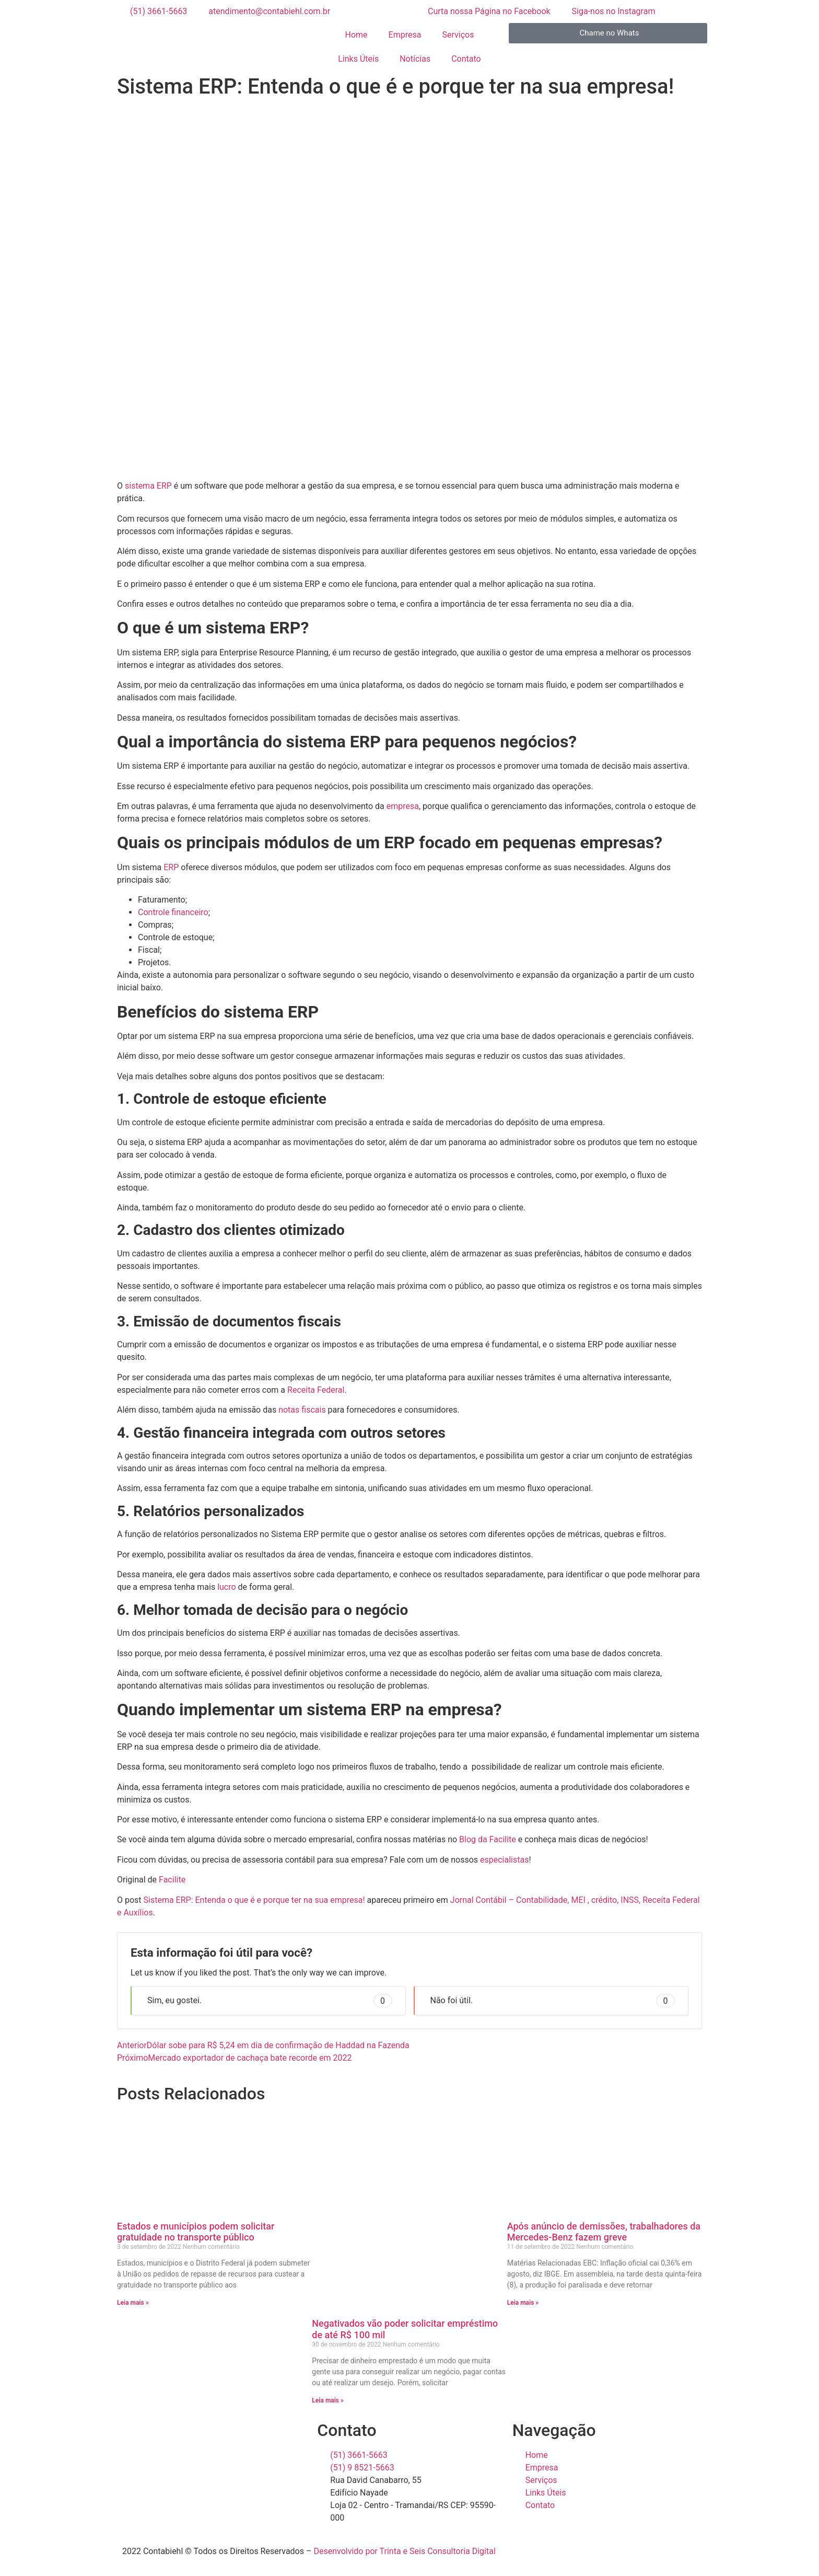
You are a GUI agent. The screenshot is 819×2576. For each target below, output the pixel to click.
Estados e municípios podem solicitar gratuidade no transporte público (195, 2232)
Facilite (172, 1880)
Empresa (405, 35)
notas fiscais (300, 1410)
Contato (466, 59)
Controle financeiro (173, 912)
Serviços (458, 35)
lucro (226, 1587)
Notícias (415, 59)
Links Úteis (358, 59)
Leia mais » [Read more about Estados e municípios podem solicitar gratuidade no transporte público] (133, 2302)
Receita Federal (315, 1390)
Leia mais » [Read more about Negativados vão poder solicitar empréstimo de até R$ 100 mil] (328, 2400)
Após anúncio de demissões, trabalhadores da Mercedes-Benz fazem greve (603, 2232)
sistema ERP (148, 486)
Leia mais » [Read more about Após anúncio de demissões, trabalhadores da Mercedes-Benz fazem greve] (523, 2302)
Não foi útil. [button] (552, 2001)
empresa (403, 806)
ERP (171, 867)
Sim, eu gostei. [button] (269, 2001)
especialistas (504, 1860)
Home (356, 35)
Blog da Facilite (486, 1839)
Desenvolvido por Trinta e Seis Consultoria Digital (404, 2551)
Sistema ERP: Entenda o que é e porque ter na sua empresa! (254, 1900)
